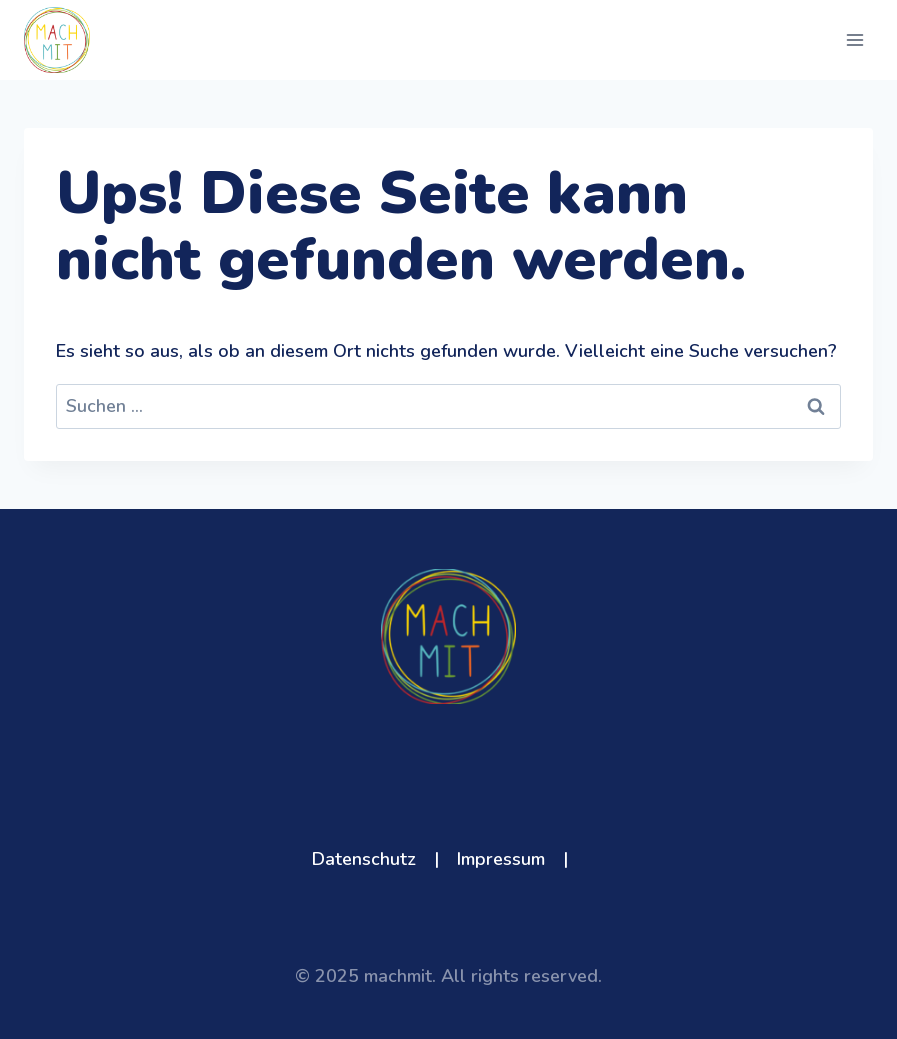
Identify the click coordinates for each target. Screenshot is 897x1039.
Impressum (501, 859)
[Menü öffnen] (854, 39)
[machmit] (57, 40)
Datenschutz (364, 859)
